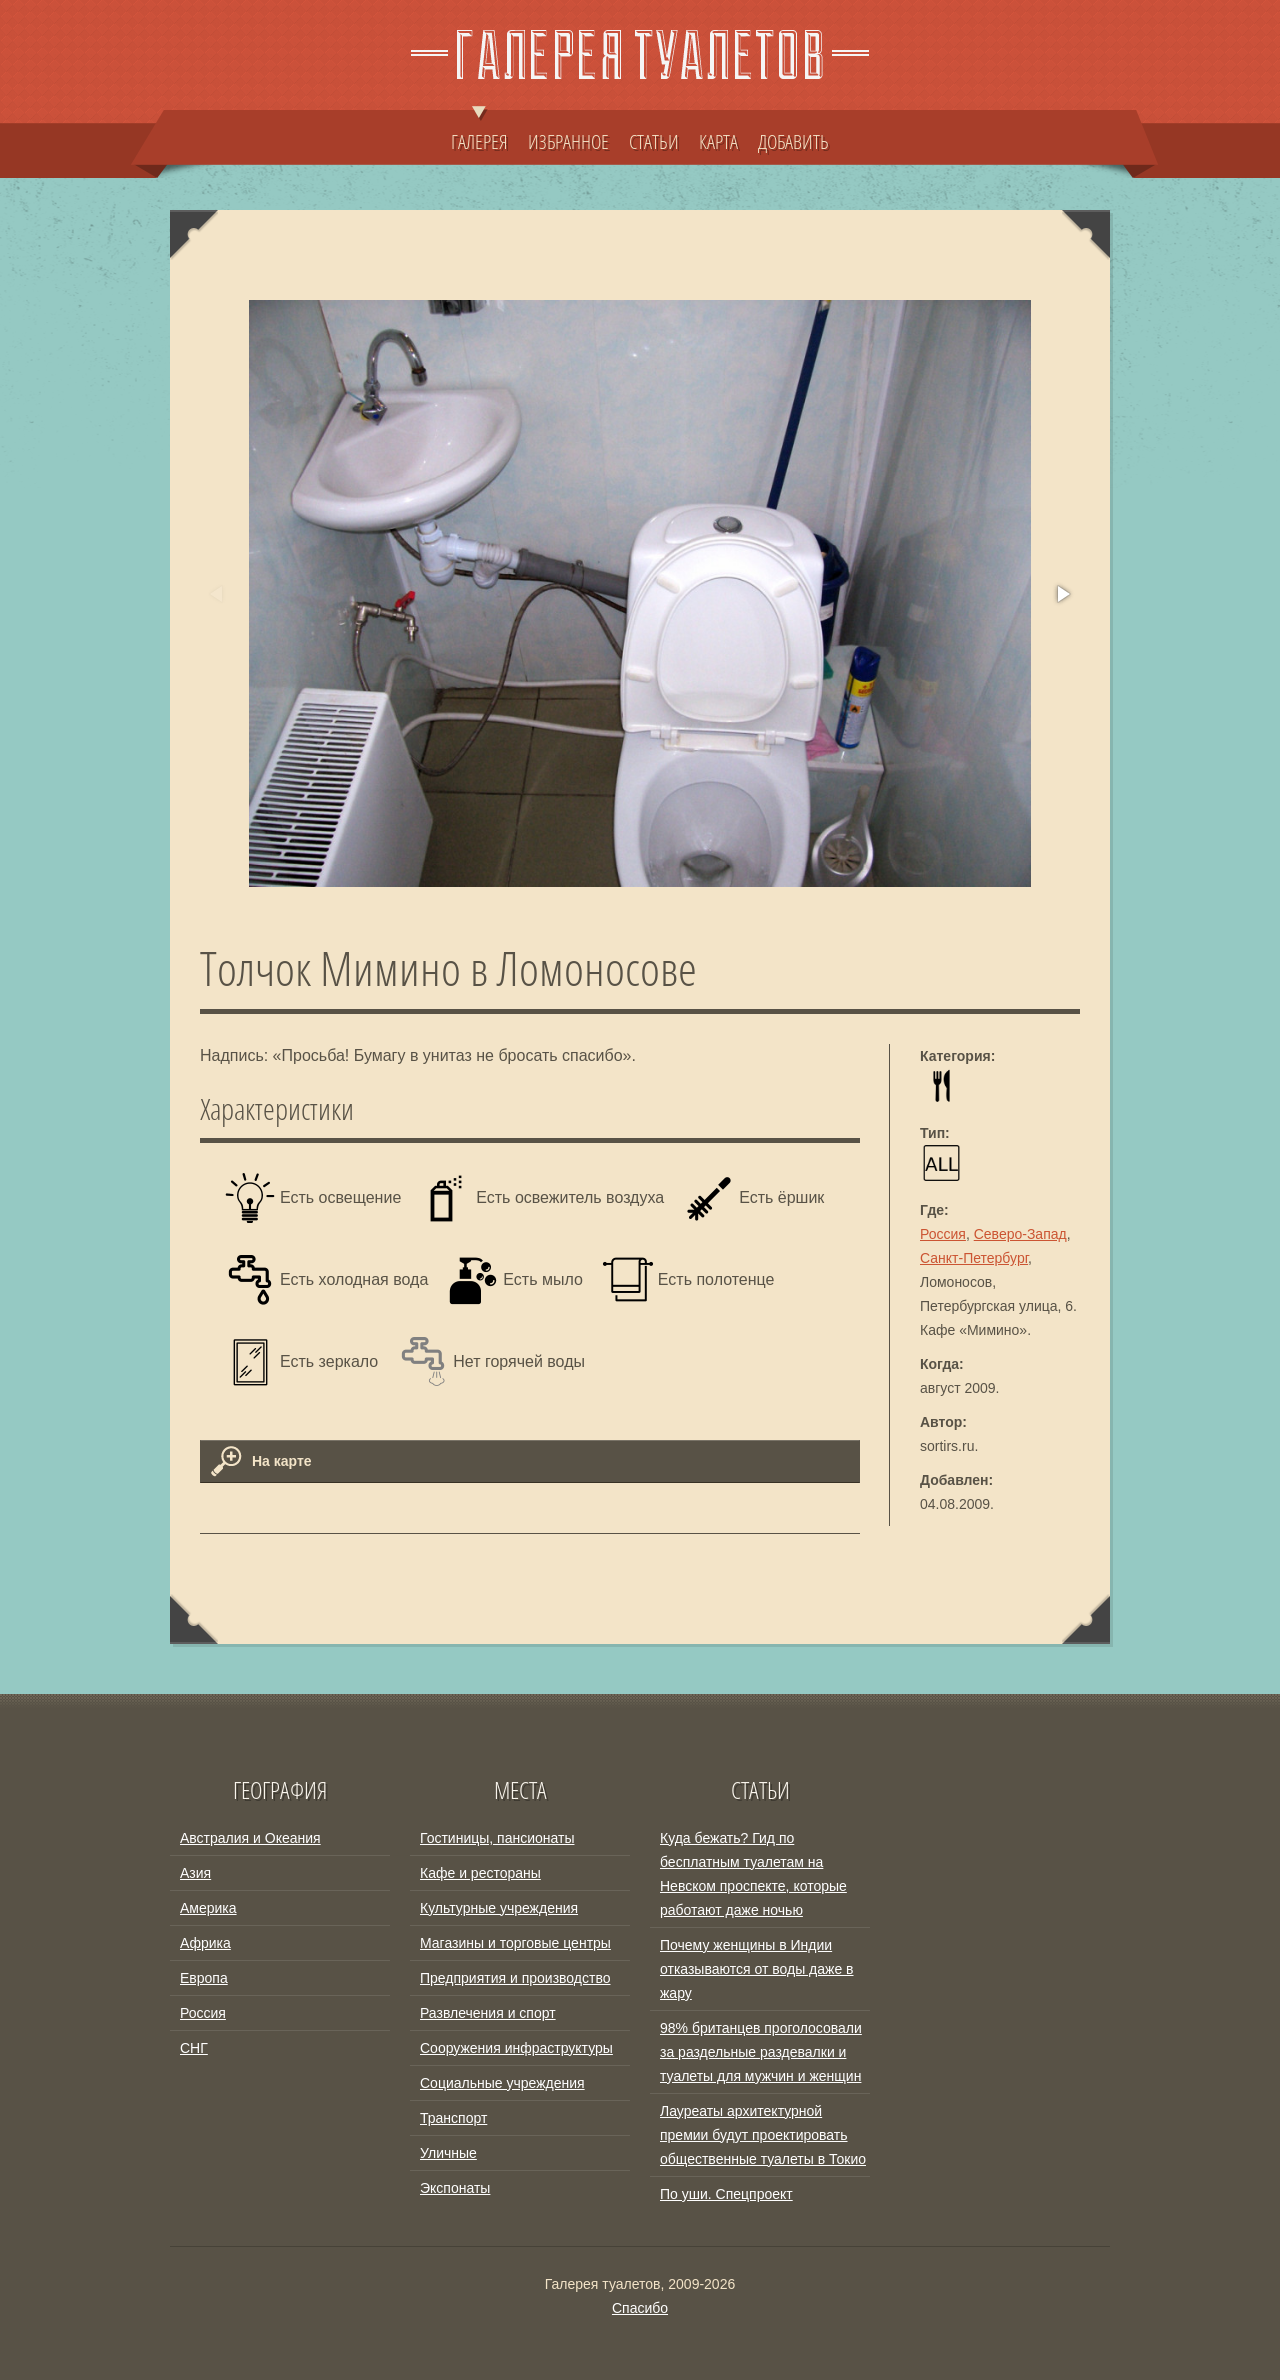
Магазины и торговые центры (515, 1943)
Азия (195, 1873)
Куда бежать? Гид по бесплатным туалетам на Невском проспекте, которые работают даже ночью (753, 1874)
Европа (204, 1978)
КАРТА (718, 141)
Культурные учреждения (499, 1908)
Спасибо (640, 2308)
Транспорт (453, 2118)
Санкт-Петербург (974, 1258)
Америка (208, 1908)
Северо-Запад (1020, 1234)
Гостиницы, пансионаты (497, 1838)
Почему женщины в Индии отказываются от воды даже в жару (757, 1969)
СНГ (194, 2048)
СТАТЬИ (654, 141)
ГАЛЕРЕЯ (479, 132)
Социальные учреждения (502, 2083)
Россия (943, 1234)
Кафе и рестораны (480, 1873)
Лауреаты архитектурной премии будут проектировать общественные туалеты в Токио (763, 2135)
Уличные (448, 2153)
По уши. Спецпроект (726, 2194)
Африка (205, 1943)
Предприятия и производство (515, 1978)
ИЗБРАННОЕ (568, 141)
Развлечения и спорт (488, 2013)
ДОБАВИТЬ (793, 141)
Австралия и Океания (250, 1838)
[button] (1062, 594)
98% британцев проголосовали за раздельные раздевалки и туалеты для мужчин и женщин (761, 2052)
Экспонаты (455, 2188)
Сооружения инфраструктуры (516, 2048)
